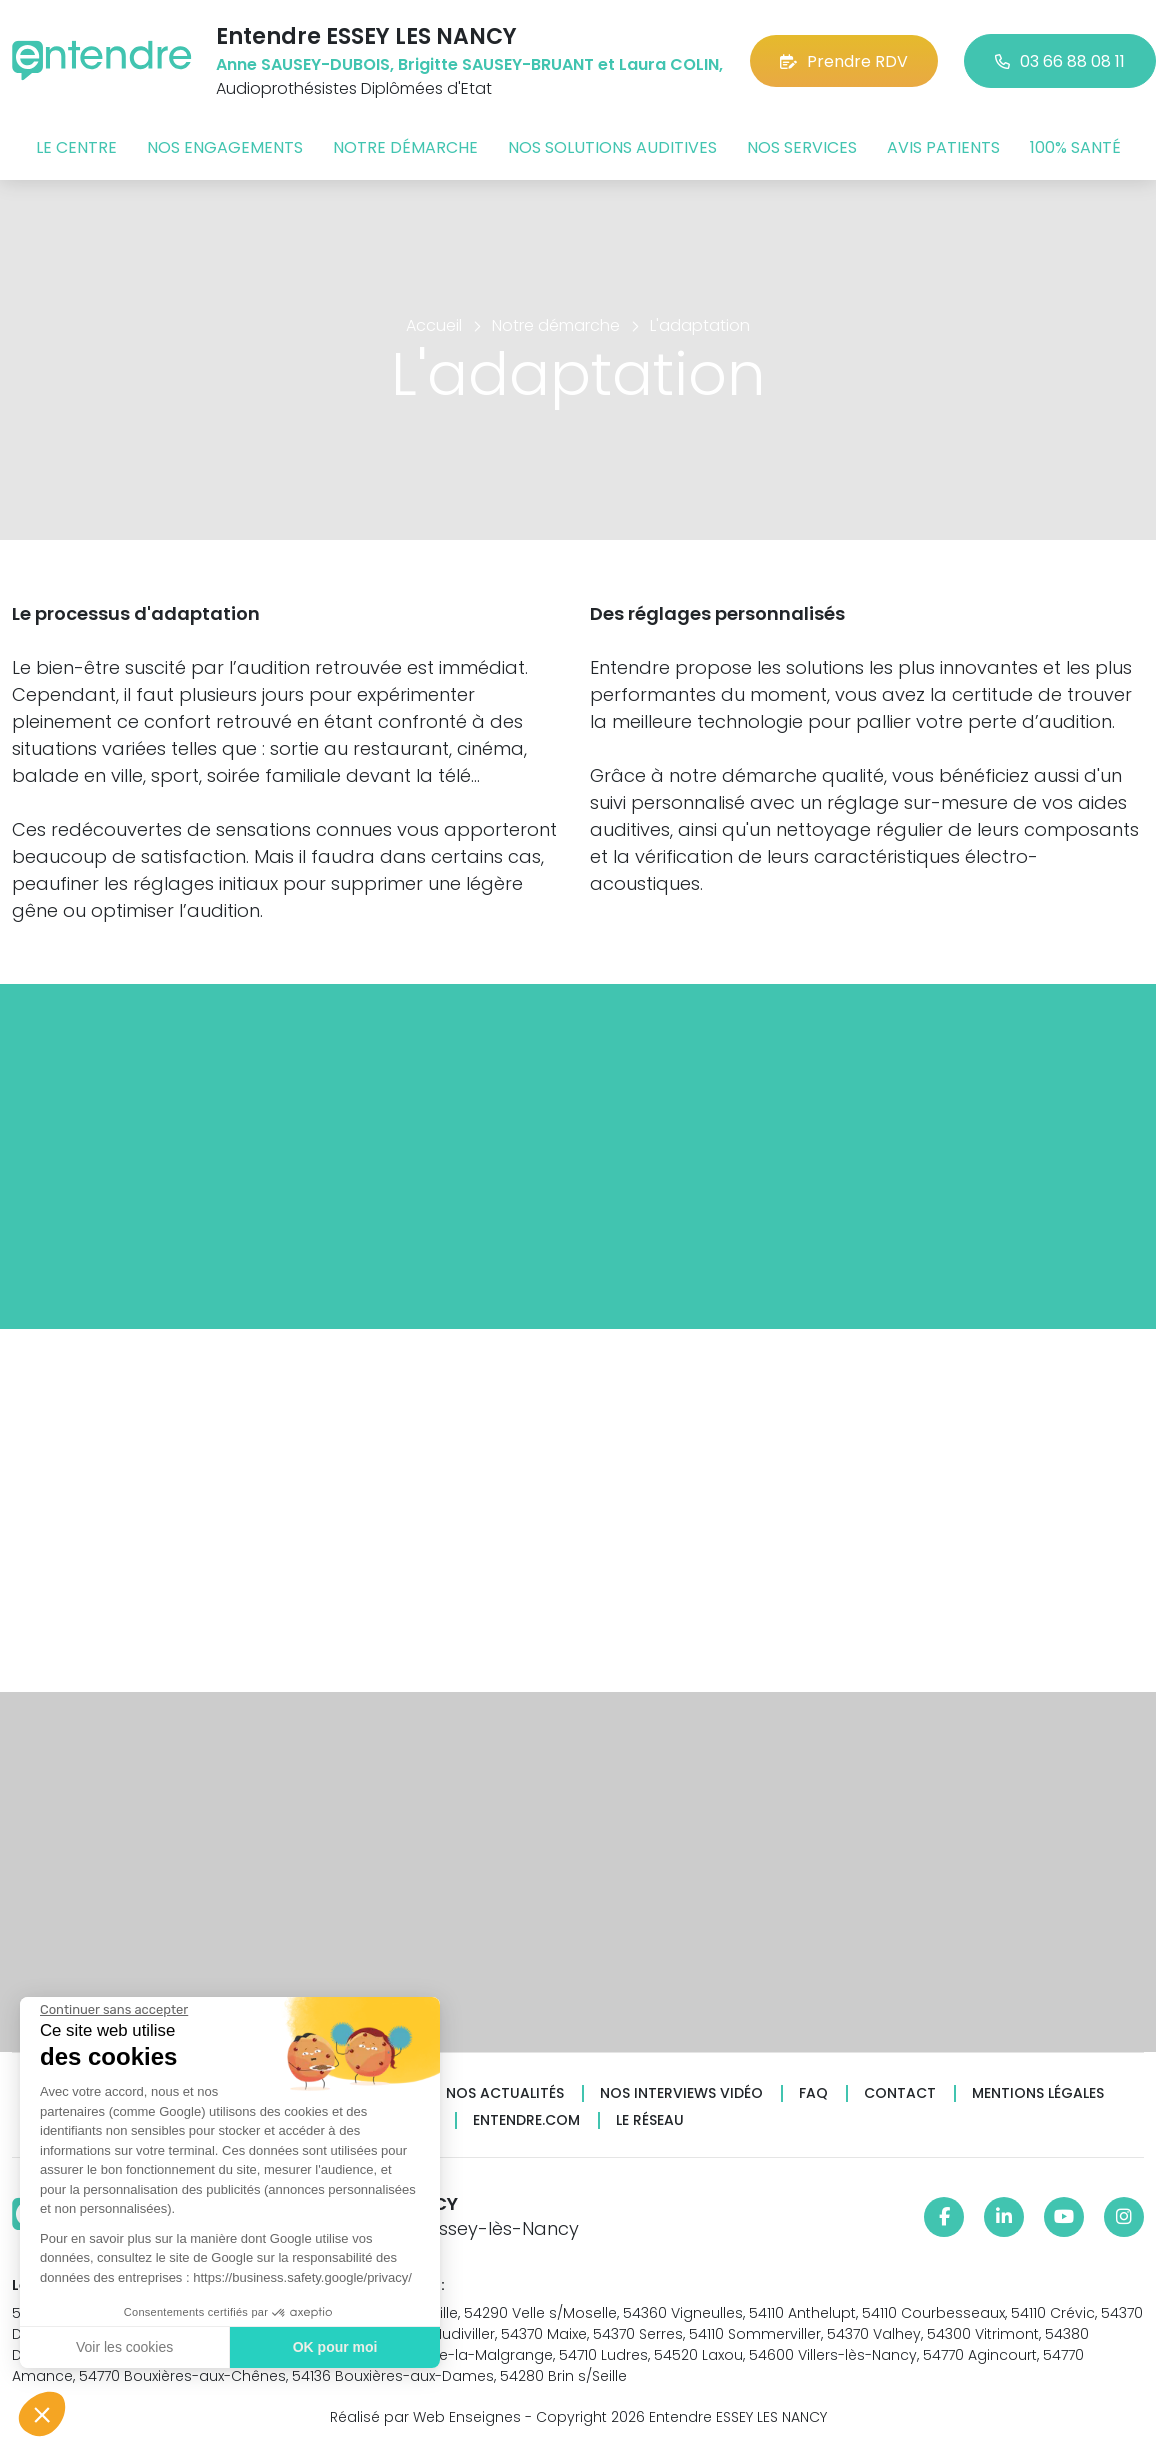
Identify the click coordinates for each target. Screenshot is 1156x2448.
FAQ (813, 2093)
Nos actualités (505, 2093)
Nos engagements (225, 147)
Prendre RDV (844, 61)
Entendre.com (526, 2120)
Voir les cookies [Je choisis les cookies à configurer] (124, 2347)
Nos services (802, 147)
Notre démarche (405, 147)
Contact (900, 2093)
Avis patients (943, 147)
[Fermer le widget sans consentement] (114, 2010)
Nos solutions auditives (612, 147)
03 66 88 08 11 (1060, 61)
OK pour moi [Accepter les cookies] (335, 2347)
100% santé (1075, 147)
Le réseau (650, 2120)
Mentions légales (1038, 2093)
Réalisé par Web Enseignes (425, 2417)
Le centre (76, 147)
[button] (42, 2414)
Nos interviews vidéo (681, 2093)
